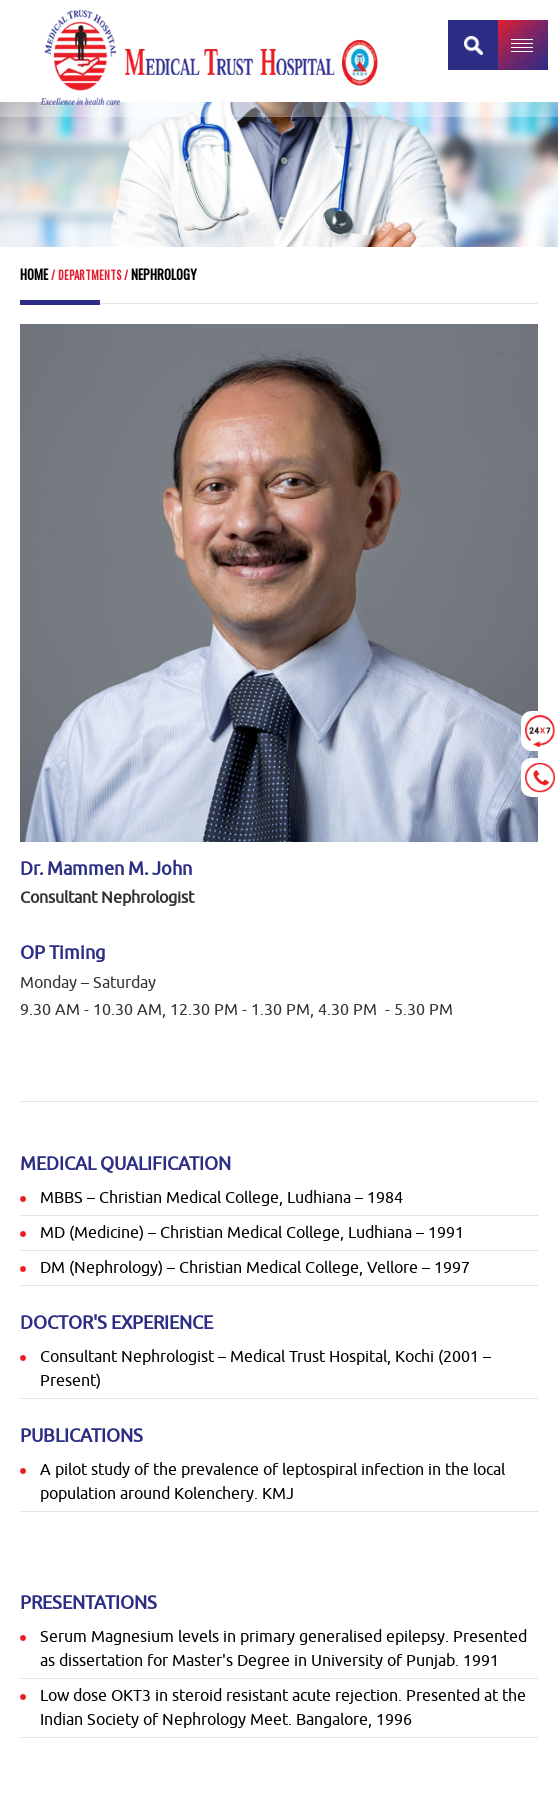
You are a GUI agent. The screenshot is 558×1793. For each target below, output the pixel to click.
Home (34, 274)
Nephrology (162, 274)
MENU (523, 45)
